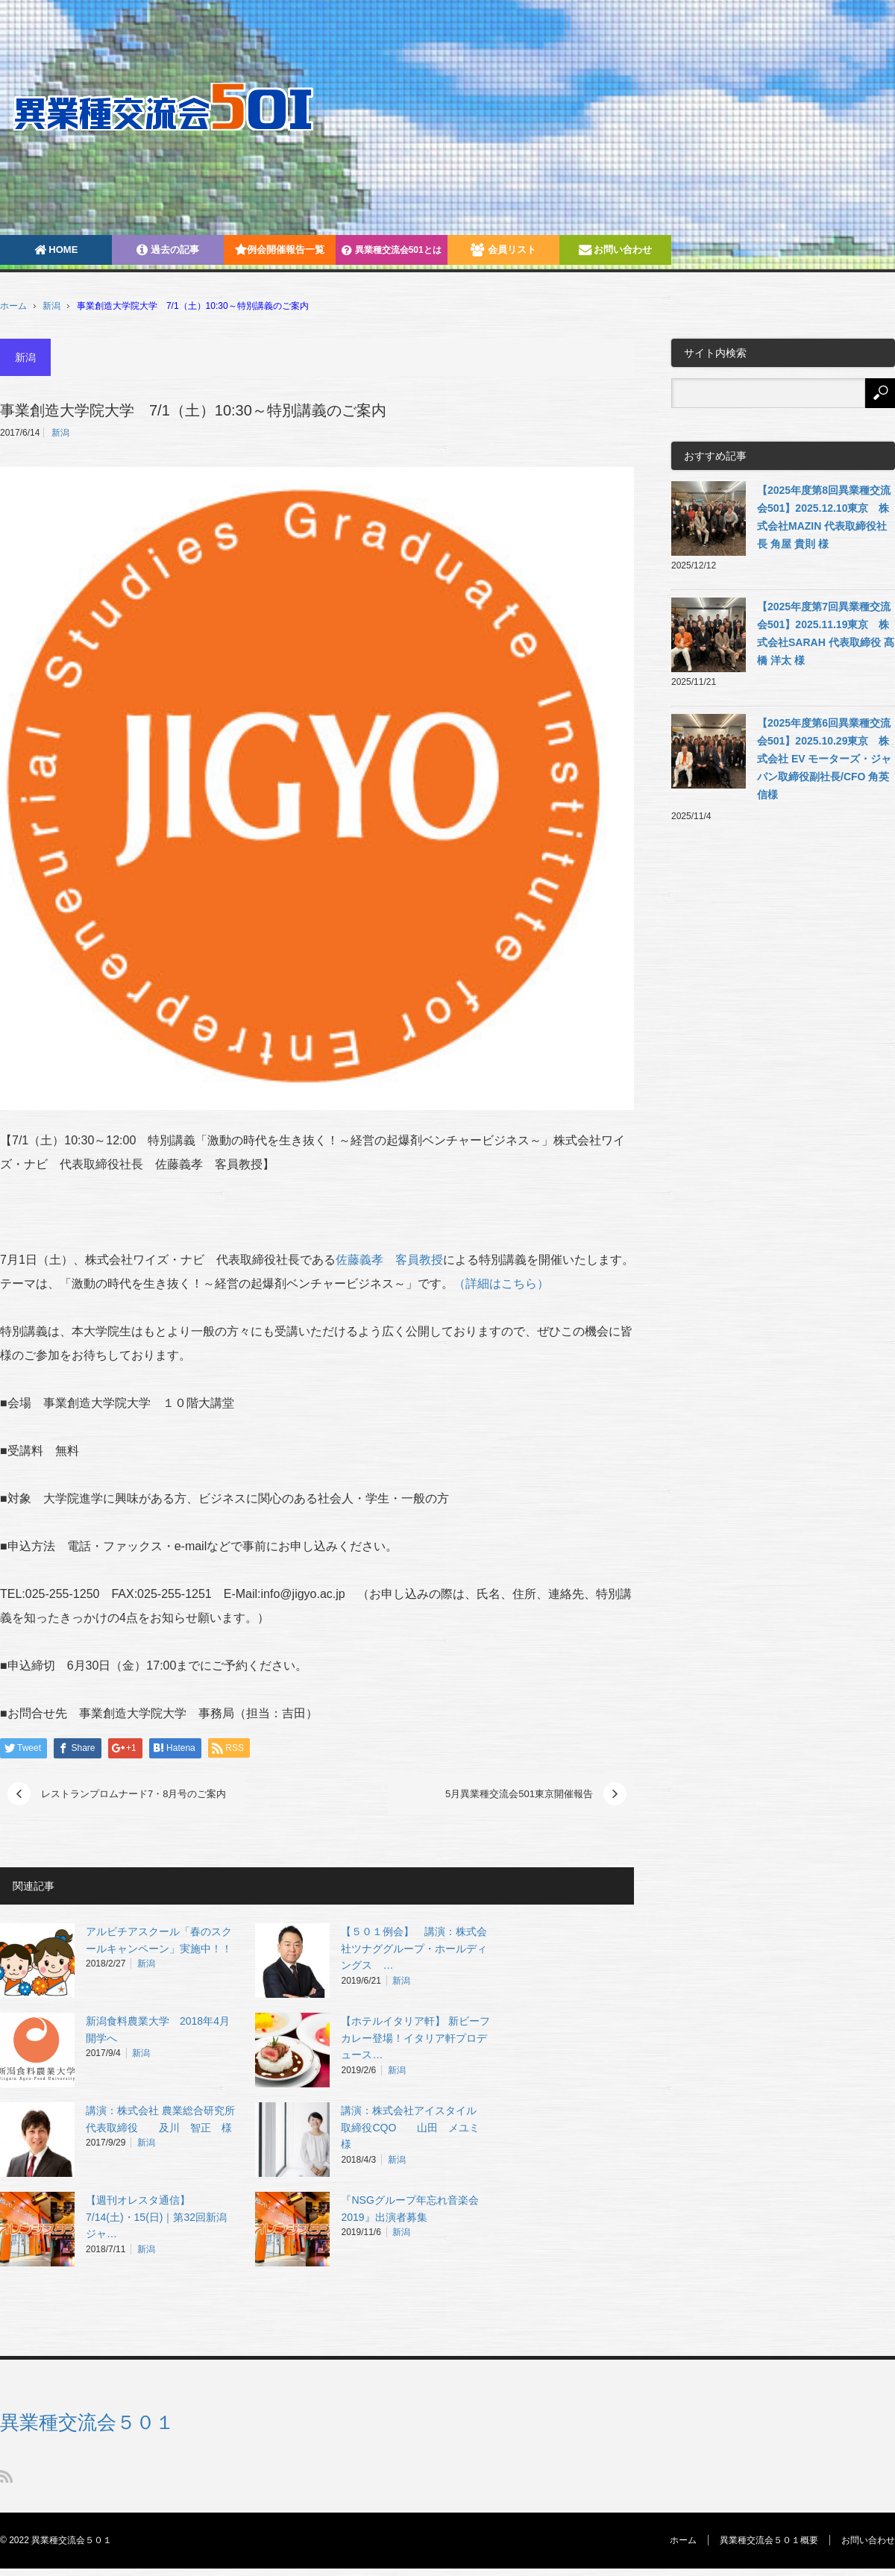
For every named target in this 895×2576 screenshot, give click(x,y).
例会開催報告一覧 (279, 249)
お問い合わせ (616, 249)
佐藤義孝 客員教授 (389, 1259)
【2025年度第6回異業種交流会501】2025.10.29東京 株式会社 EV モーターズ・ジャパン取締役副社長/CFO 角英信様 (824, 758)
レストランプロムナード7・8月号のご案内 (133, 1793)
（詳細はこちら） (501, 1283)
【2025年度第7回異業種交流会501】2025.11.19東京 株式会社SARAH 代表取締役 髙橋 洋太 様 (825, 633)
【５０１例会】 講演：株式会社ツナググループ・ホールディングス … (414, 1948)
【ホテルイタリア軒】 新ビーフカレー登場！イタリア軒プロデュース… (415, 2038)
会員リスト (503, 249)
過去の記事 (167, 249)
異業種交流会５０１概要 (769, 2540)
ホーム (683, 2540)
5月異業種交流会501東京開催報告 (519, 1793)
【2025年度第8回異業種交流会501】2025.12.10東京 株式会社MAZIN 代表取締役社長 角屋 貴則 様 (824, 517)
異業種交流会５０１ (87, 2422)
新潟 (51, 306)
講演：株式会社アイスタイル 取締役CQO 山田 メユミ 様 (415, 2128)
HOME (56, 249)
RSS (6, 2476)
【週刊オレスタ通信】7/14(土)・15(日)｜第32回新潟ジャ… (156, 2217)
